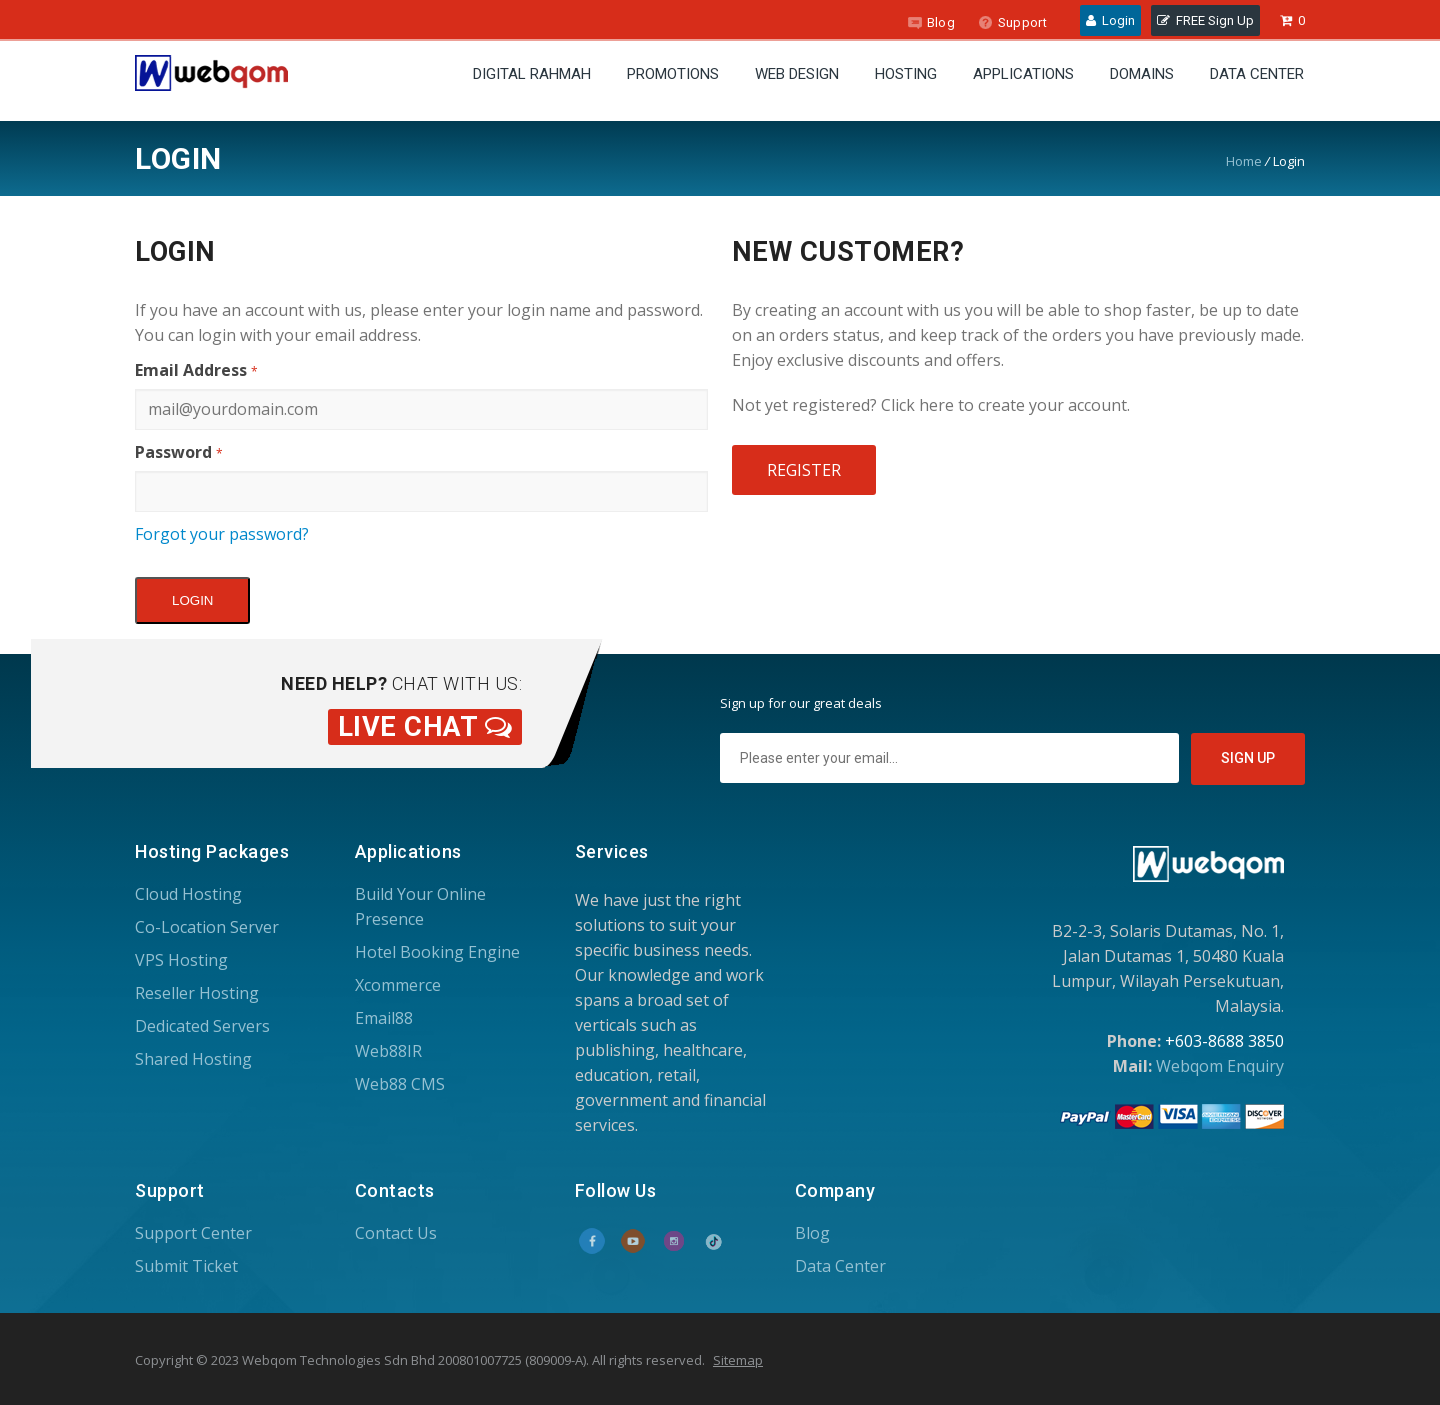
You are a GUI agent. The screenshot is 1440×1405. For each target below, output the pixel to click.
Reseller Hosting (197, 993)
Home (1244, 161)
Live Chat (425, 727)
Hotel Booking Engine (437, 952)
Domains (1142, 74)
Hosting (906, 74)
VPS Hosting (181, 960)
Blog (931, 22)
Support (1012, 22)
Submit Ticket (186, 1266)
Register (804, 470)
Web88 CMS (400, 1084)
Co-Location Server (207, 927)
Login (1110, 20)
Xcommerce (398, 985)
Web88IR (388, 1051)
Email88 (384, 1018)
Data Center (1257, 74)
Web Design (797, 74)
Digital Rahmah (532, 74)
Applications (1023, 74)
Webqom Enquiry (1220, 1066)
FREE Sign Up (1205, 20)
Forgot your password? (222, 534)
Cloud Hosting (188, 894)
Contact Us (396, 1233)
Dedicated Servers (202, 1026)
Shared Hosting (193, 1059)
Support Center (193, 1233)
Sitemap (738, 1360)
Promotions (673, 74)
